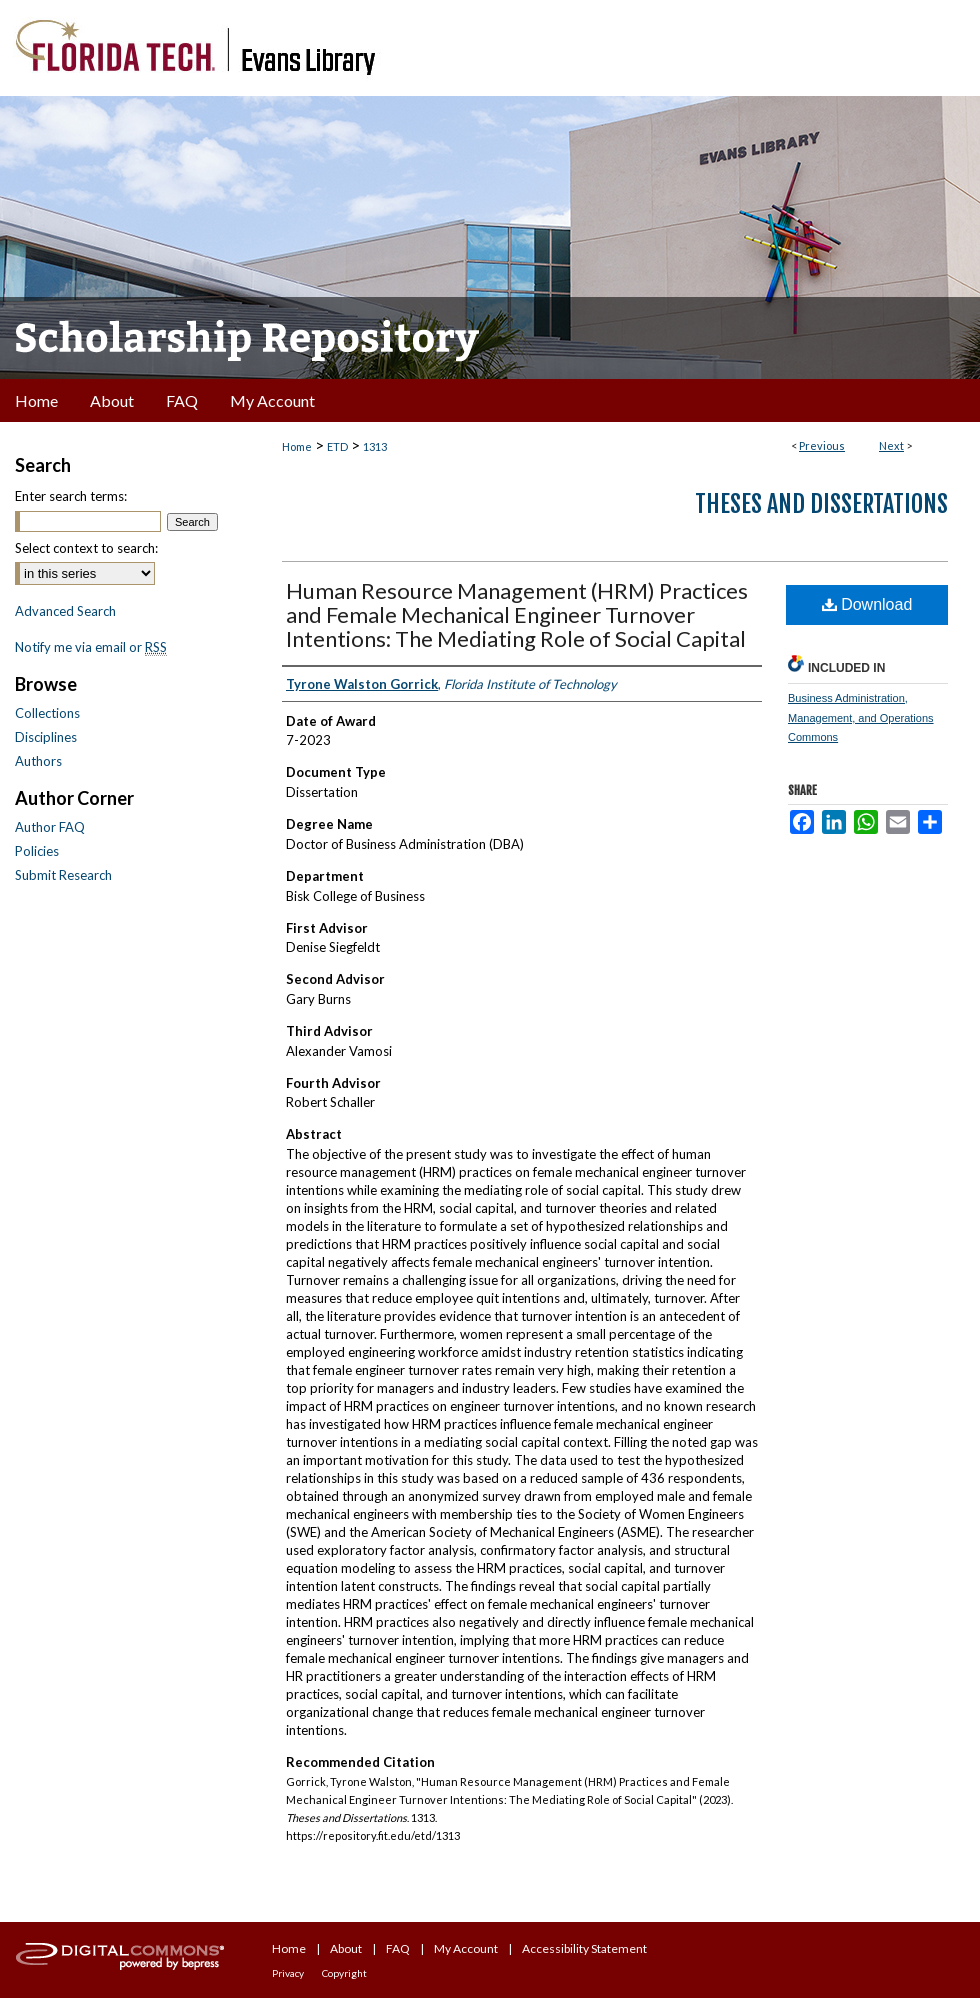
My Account (466, 1948)
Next (891, 445)
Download (867, 604)
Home (297, 446)
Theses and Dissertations (821, 504)
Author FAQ (50, 827)
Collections (47, 713)
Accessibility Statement (584, 1948)
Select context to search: (86, 548)
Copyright (344, 1973)
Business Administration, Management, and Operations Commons (861, 718)
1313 (375, 446)
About (346, 1948)
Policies (37, 851)
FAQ (398, 1948)
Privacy (288, 1973)
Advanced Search (65, 611)
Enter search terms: (71, 496)
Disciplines (46, 737)
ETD (337, 446)
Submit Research (63, 875)
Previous (822, 445)
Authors (38, 761)
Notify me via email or (91, 647)
